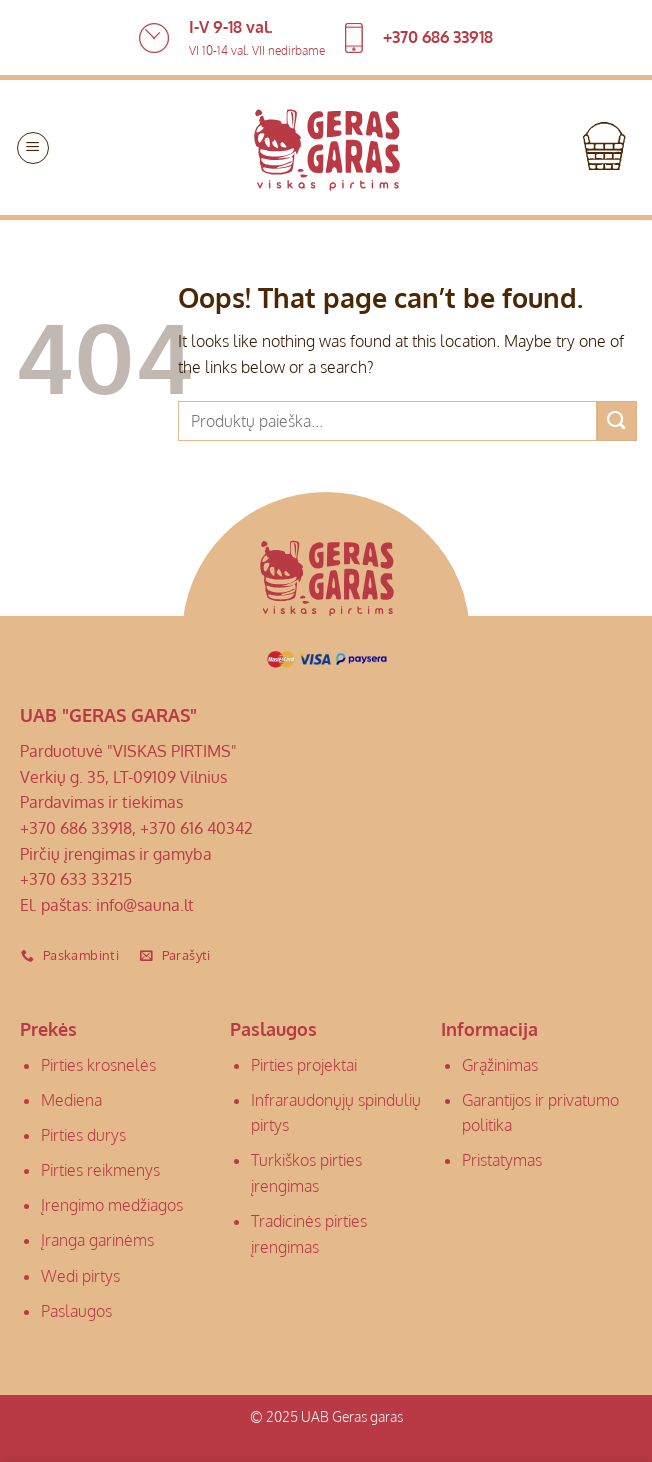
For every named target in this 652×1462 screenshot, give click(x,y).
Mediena (71, 1100)
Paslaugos (76, 1311)
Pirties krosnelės (98, 1065)
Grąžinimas (500, 1065)
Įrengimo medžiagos (112, 1205)
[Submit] (617, 420)
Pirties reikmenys (100, 1170)
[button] (33, 148)
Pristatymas (502, 1160)
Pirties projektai (304, 1065)
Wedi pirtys (80, 1276)
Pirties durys (83, 1135)
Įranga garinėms (97, 1240)
